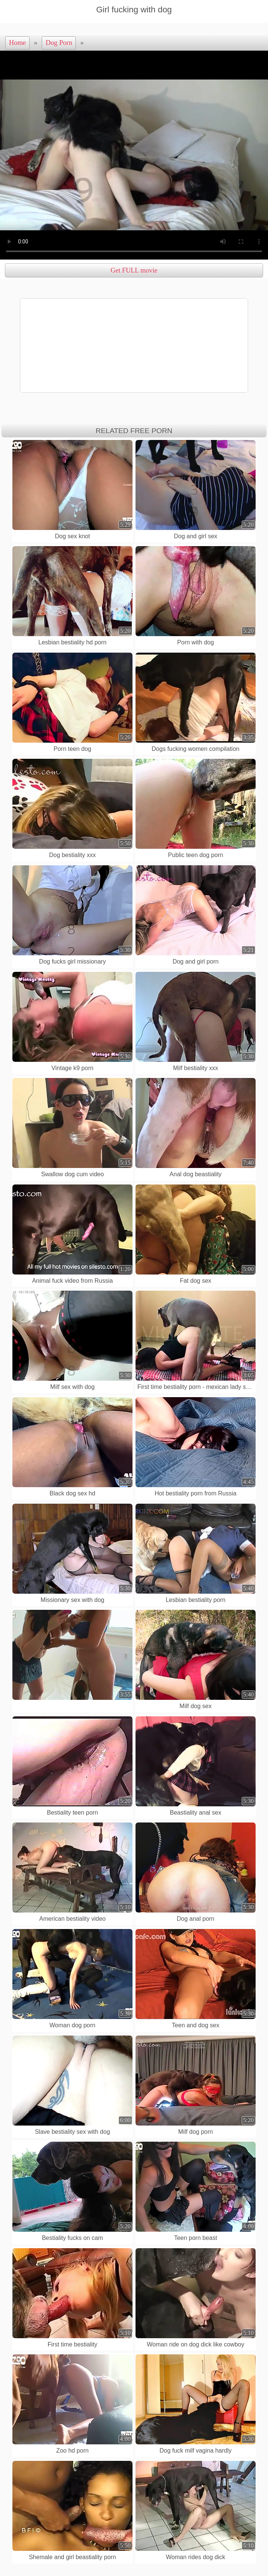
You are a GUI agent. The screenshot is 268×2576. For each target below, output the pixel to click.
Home (17, 43)
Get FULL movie (134, 270)
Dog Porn (58, 43)
